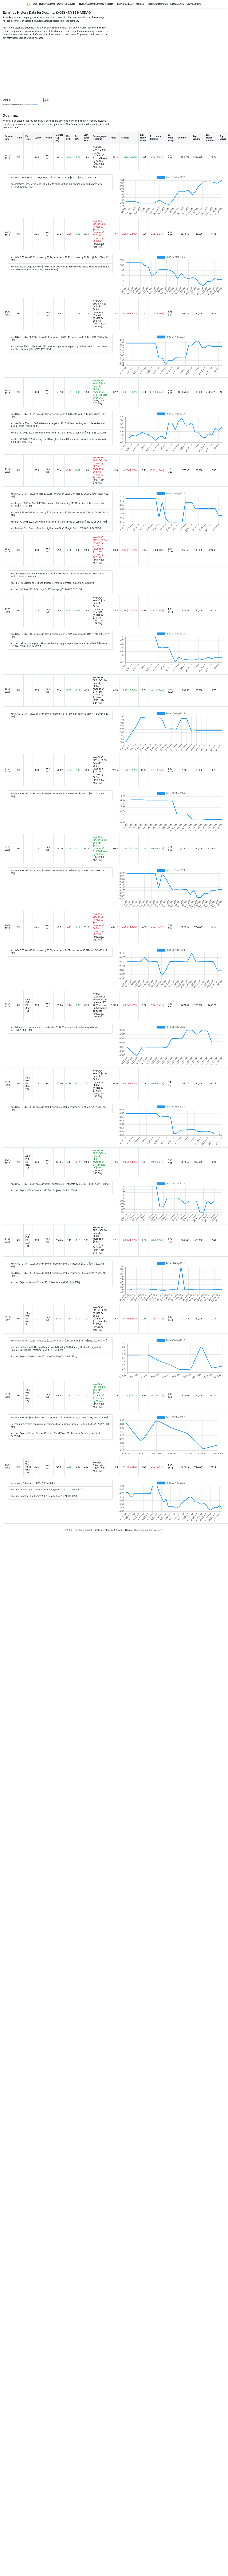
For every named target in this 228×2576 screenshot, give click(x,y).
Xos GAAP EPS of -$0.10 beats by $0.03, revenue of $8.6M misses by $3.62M (100, 1080)
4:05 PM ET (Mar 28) (27, 1396)
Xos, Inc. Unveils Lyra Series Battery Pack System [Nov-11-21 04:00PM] (46, 1489)
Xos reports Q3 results (99, 1464)
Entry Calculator (125, 4)
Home (32, 4)
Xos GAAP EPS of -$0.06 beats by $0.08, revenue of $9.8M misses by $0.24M (100, 1237)
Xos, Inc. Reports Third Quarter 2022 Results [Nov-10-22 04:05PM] (44, 1190)
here (36, 105)
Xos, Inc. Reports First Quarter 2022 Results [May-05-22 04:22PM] (44, 1356)
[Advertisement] (114, 66)
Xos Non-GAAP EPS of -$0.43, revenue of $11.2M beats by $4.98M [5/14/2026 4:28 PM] (55, 177)
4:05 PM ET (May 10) (27, 1005)
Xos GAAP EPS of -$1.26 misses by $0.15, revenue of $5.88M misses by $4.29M (100, 467)
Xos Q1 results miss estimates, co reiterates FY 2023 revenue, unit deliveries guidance (100, 1002)
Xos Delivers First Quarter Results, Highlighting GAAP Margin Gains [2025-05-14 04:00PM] (56, 528)
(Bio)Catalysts (177, 4)
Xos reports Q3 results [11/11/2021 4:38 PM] (33, 1483)
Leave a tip (194, 4)
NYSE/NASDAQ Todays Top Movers (57, 4)
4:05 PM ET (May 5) (27, 1319)
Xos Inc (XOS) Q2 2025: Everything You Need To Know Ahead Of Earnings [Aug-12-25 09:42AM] (58, 432)
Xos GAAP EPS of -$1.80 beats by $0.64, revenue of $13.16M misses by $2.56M (100, 687)
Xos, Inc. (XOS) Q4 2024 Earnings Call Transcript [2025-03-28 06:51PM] (46, 589)
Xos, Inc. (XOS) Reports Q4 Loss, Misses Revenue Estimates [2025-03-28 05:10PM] (52, 583)
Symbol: (7, 100)
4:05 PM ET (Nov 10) (27, 1162)
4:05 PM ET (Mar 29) (27, 1083)
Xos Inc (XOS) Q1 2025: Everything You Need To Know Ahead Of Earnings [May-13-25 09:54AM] (59, 521)
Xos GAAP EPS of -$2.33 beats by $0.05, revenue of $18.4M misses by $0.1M (100, 767)
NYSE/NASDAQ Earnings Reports (96, 4)
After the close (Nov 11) (28, 1467)
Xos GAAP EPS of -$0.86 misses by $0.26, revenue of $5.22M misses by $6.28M (100, 231)
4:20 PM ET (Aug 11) (27, 1240)
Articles (140, 4)
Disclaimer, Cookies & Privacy (108, 1530)
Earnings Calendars (158, 4)
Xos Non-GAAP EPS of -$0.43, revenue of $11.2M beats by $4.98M (100, 154)
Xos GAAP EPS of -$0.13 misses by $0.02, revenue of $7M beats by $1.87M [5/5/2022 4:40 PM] (59, 1340)
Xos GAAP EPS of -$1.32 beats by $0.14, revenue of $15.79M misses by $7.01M (100, 607)
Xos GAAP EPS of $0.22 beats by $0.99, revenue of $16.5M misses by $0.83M (99, 311)
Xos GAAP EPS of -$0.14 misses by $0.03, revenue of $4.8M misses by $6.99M (100, 924)
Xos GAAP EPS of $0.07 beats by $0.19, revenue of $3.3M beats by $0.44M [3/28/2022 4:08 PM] (59, 1417)
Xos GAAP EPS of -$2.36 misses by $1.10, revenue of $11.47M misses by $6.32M (100, 547)
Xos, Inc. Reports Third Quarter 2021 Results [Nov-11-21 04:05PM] (44, 1496)
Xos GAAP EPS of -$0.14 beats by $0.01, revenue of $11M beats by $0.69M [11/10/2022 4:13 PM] (60, 1184)
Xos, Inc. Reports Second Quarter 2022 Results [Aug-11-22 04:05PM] (45, 1282)
